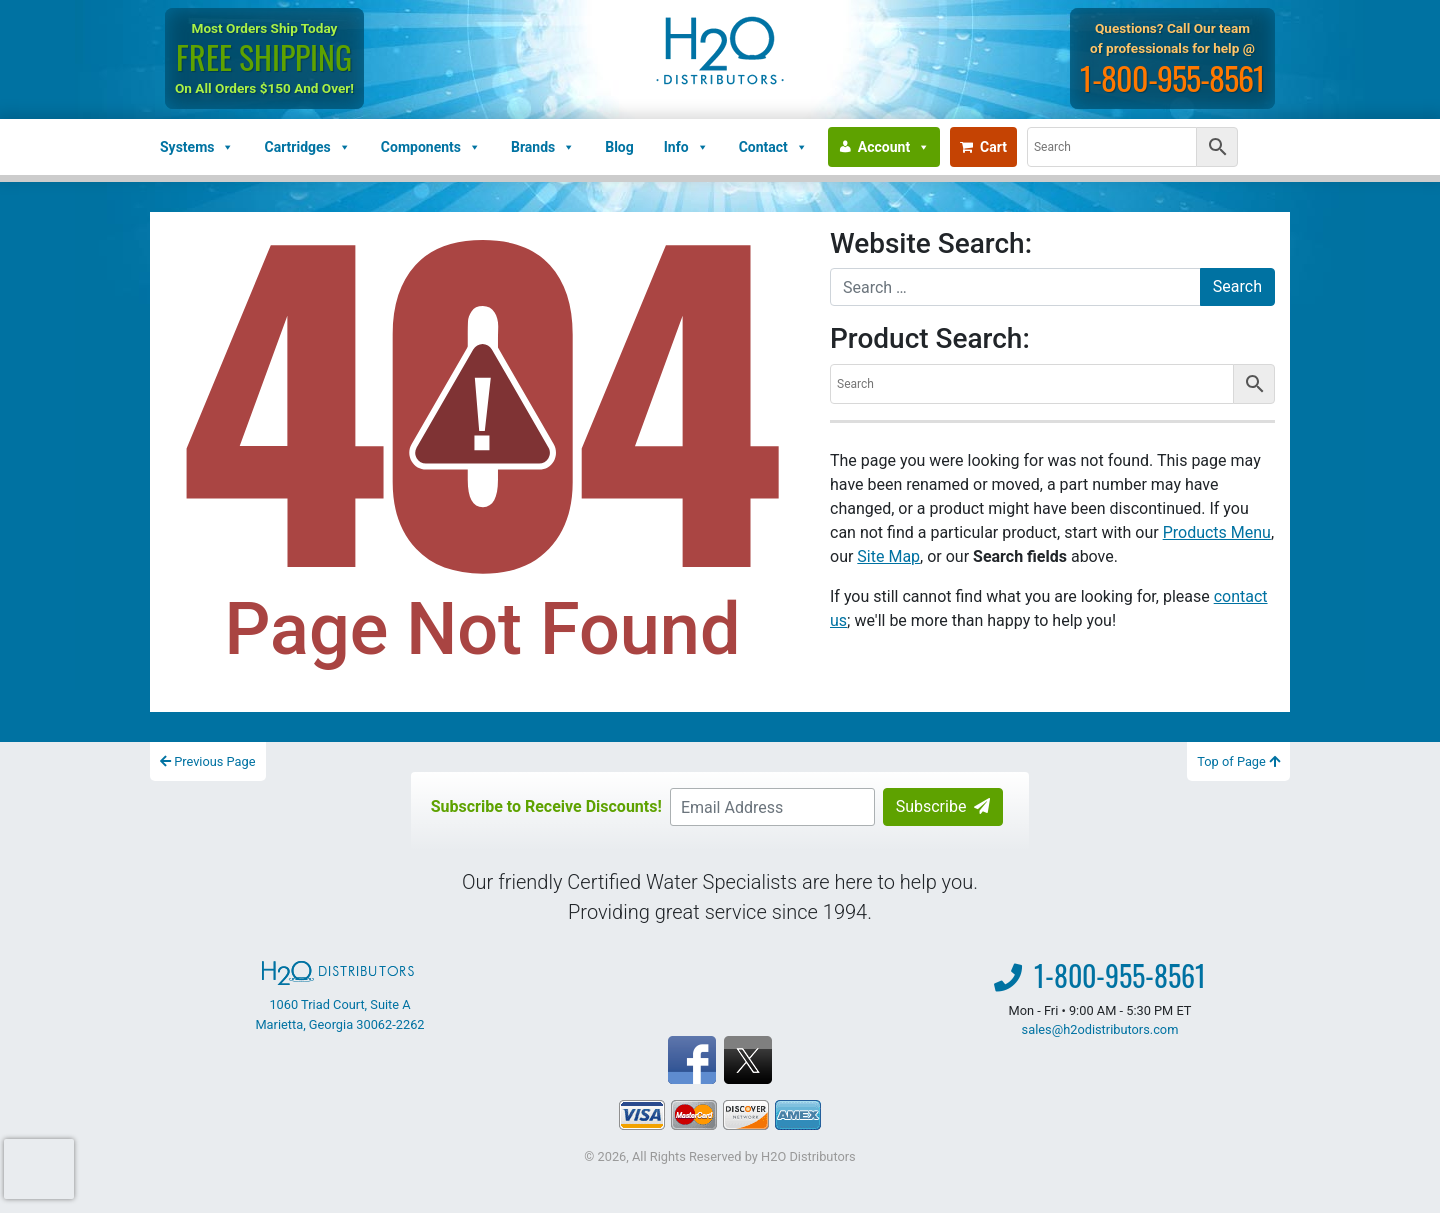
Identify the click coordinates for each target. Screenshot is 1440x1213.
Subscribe (943, 806)
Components (431, 147)
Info (686, 147)
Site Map (888, 556)
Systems (197, 147)
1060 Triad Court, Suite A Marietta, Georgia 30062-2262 (339, 996)
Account (894, 147)
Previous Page (208, 761)
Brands (543, 147)
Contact (773, 147)
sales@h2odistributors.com (1100, 1029)
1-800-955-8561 (1172, 77)
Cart (983, 147)
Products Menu (1217, 532)
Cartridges (307, 147)
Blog (619, 147)
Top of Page (1238, 761)
